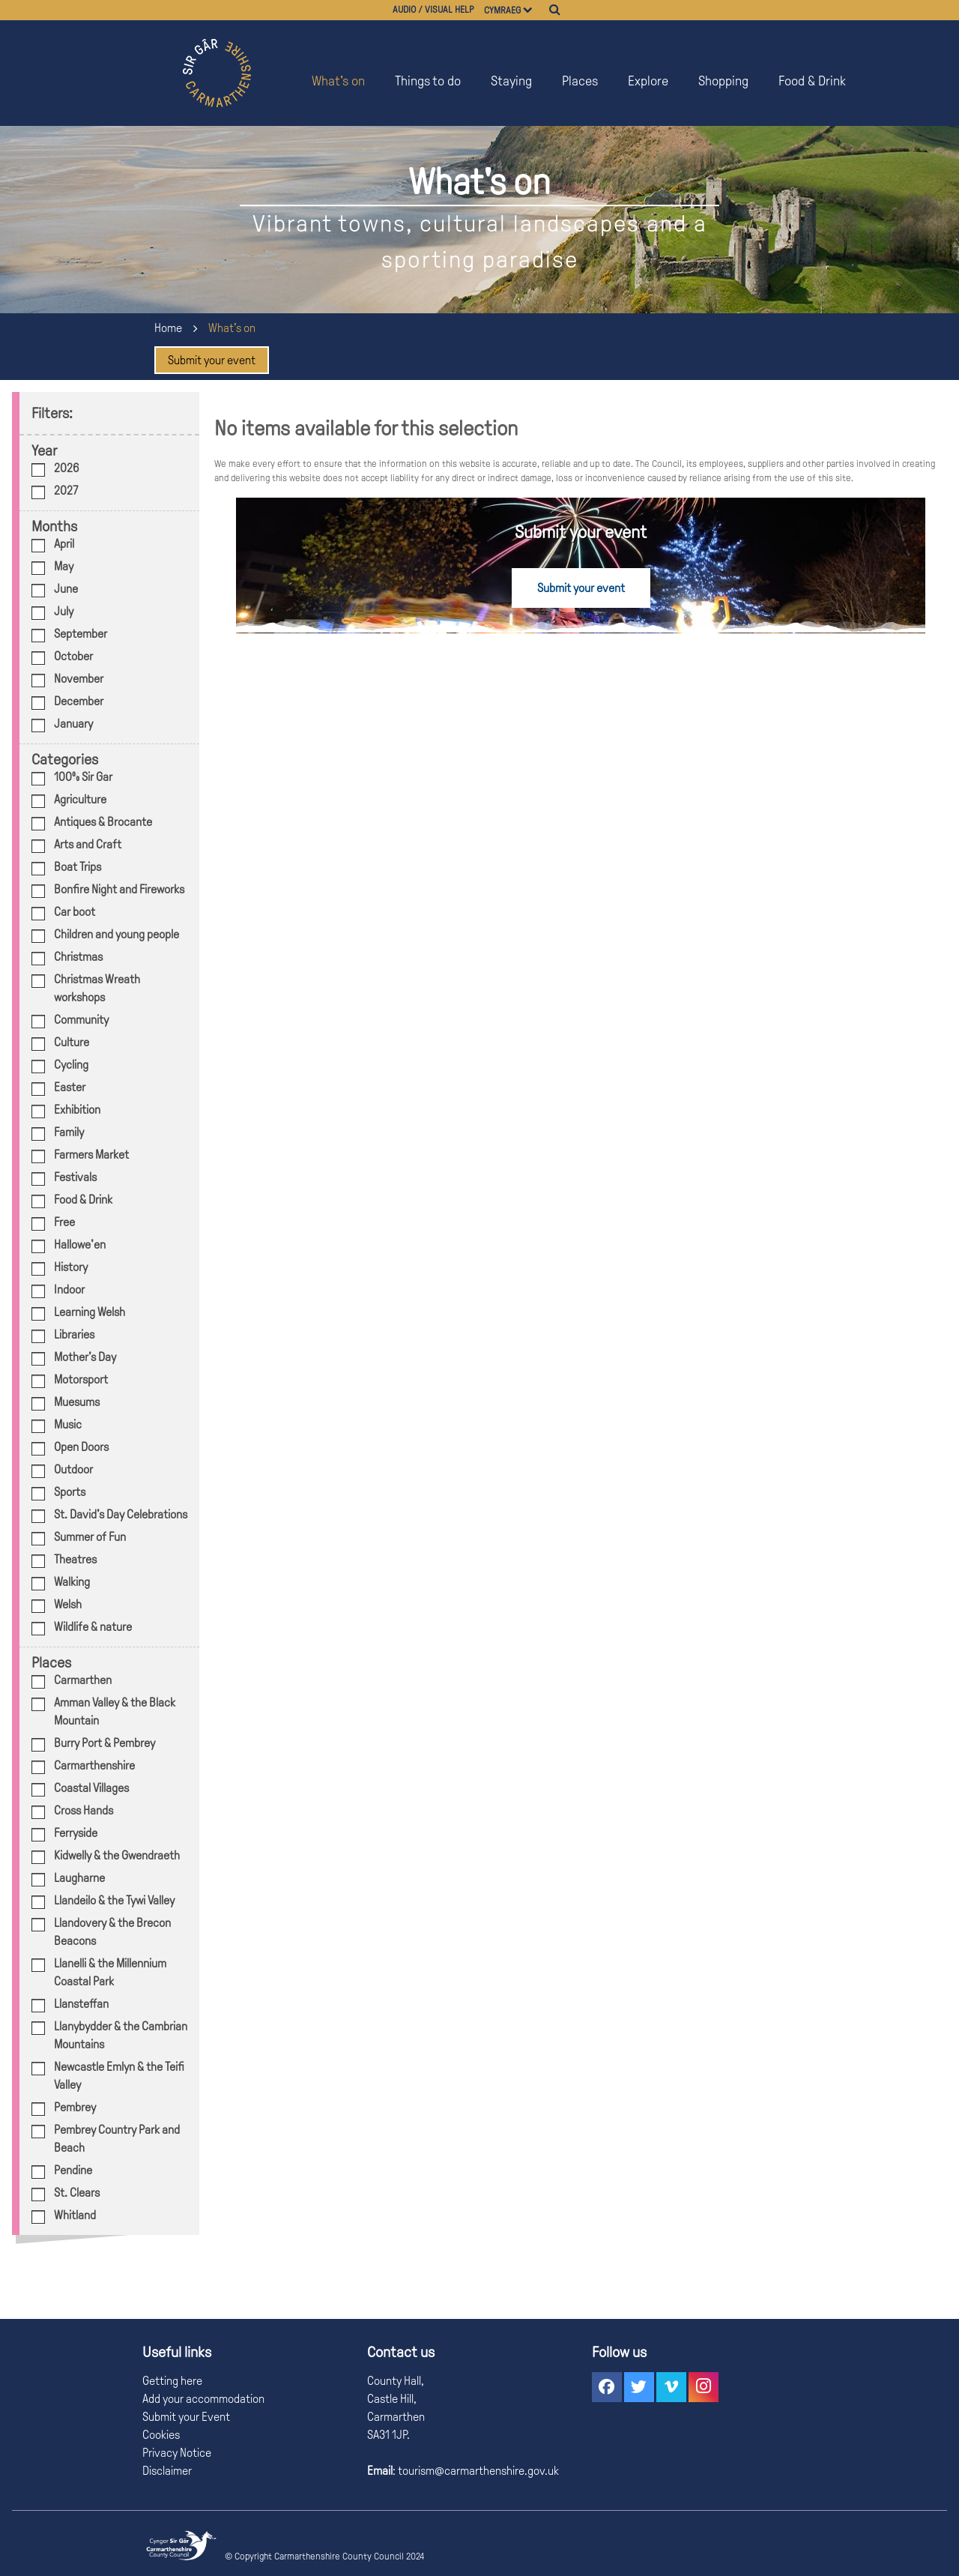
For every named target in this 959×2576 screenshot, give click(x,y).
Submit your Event (186, 2416)
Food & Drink (812, 80)
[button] (607, 2387)
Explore (648, 80)
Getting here (172, 2380)
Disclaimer (167, 2470)
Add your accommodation (203, 2398)
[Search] (554, 9)
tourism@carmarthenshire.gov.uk (477, 2470)
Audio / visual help (433, 9)
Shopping (723, 80)
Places (580, 80)
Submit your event (211, 360)
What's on (338, 80)
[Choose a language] (534, 10)
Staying (511, 80)
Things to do (428, 80)
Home (168, 328)
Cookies (161, 2434)
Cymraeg (502, 10)
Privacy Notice (176, 2452)
